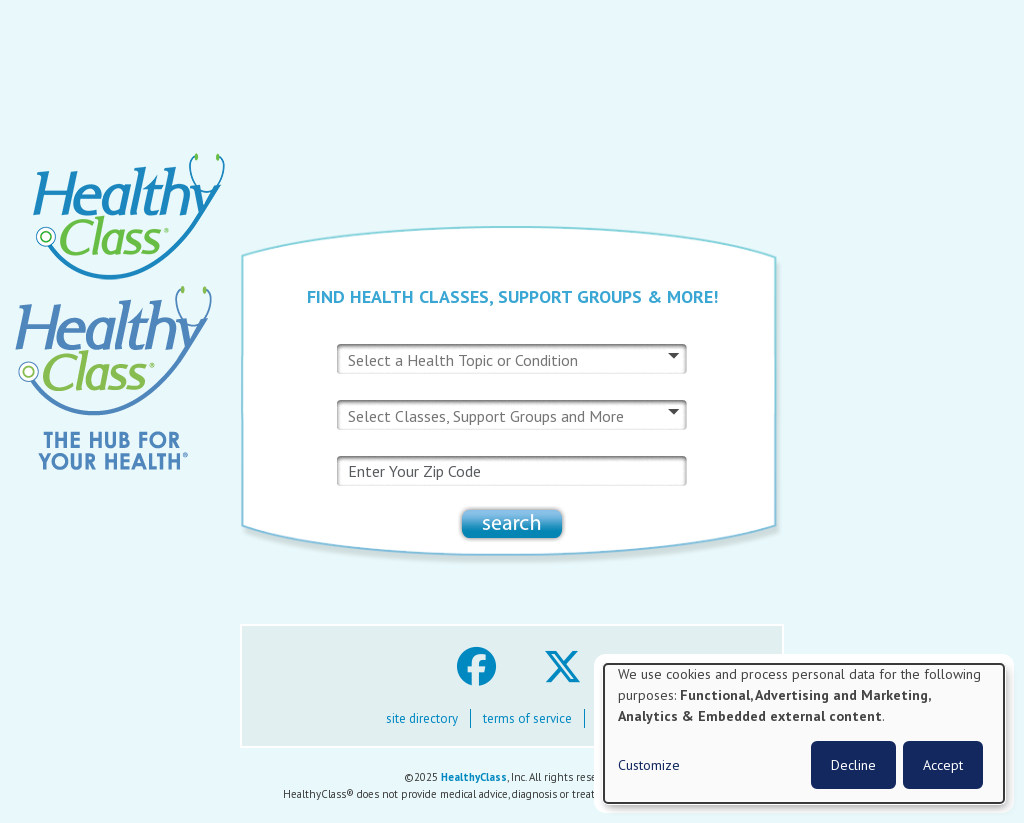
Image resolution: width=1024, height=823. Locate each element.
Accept (943, 765)
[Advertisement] (512, 81)
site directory (422, 718)
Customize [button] (649, 765)
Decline (853, 765)
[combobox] (475, 360)
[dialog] (804, 733)
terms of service (527, 718)
